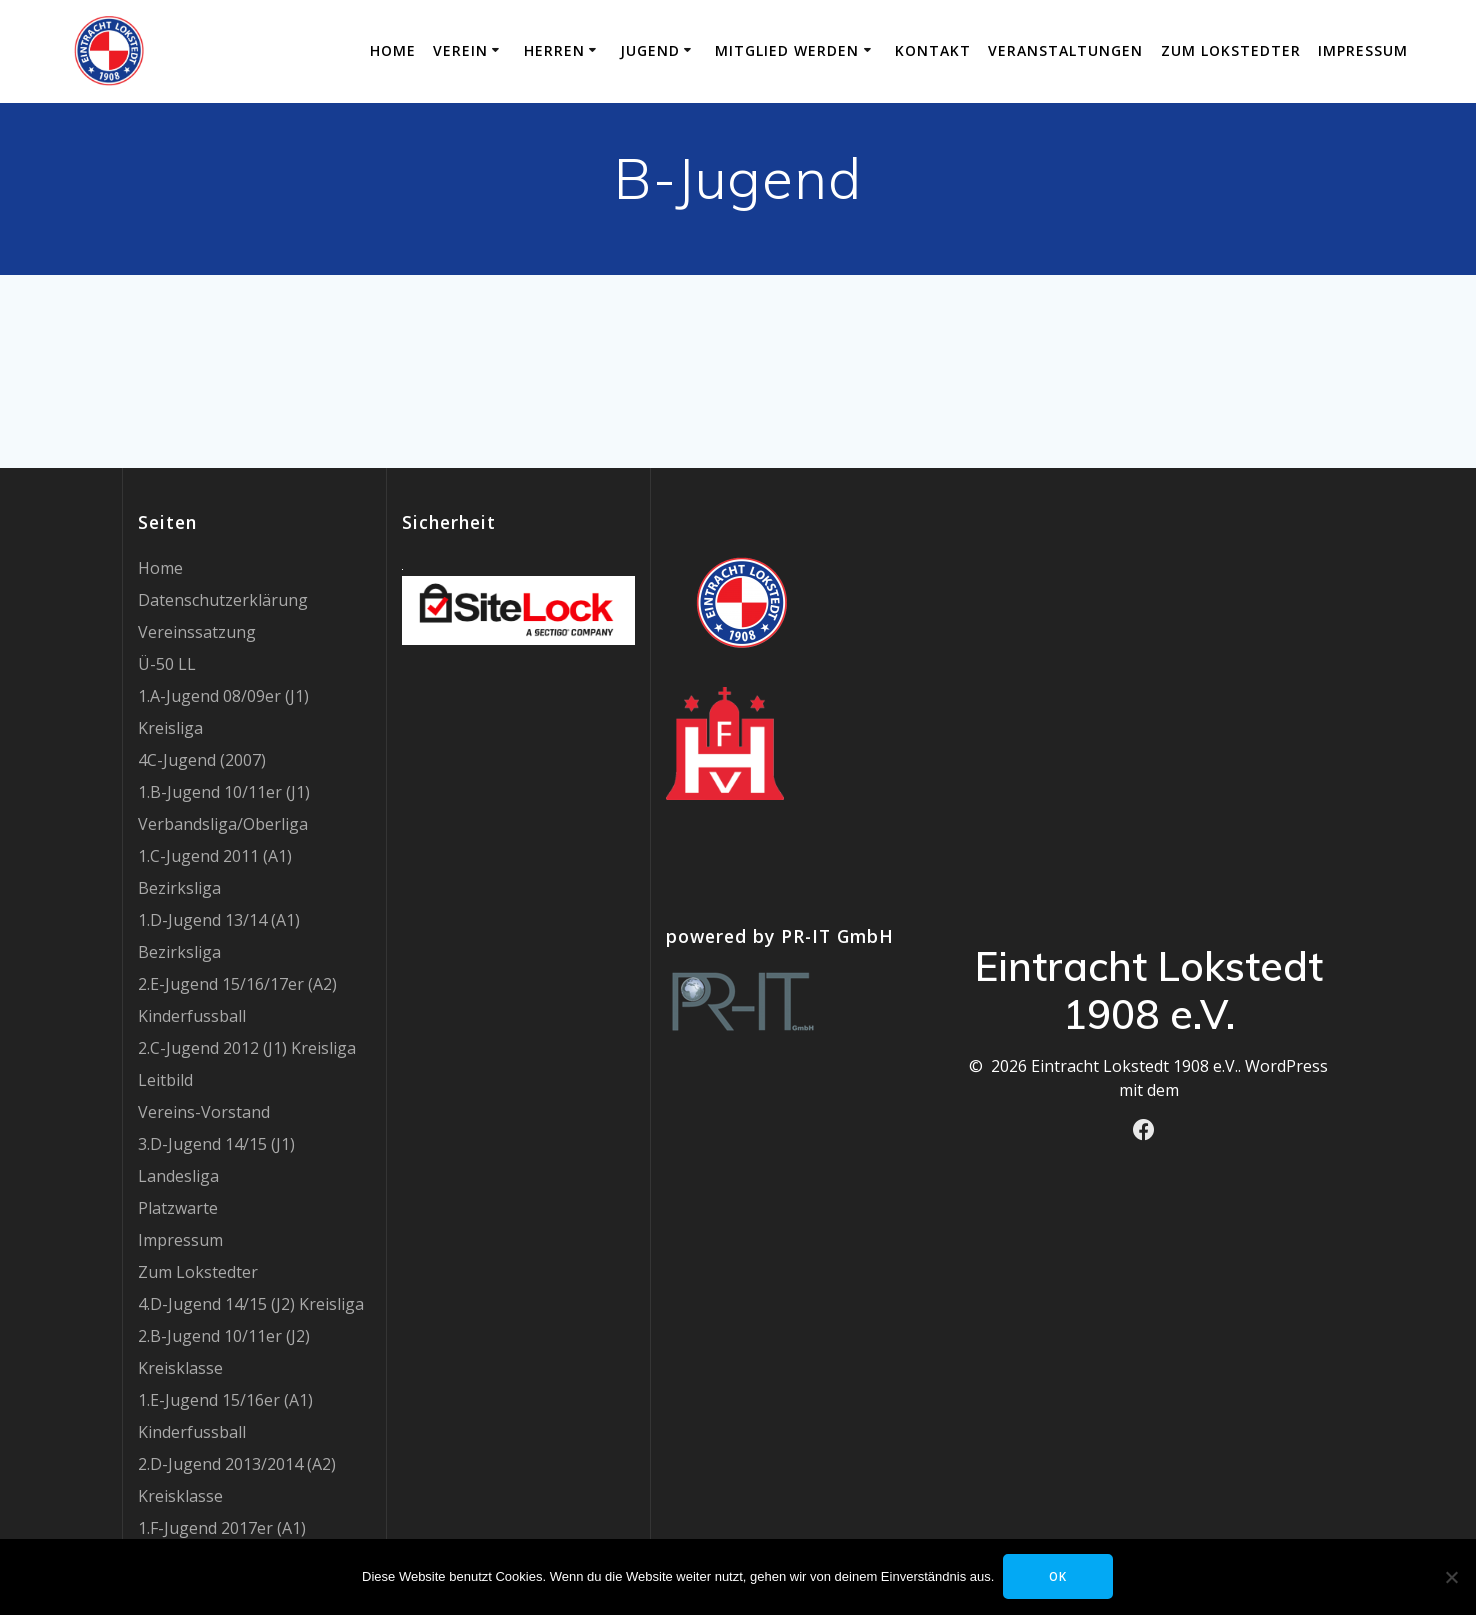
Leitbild (165, 1080)
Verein (460, 50)
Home (393, 50)
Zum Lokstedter (1231, 50)
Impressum (1363, 50)
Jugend (650, 50)
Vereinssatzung (197, 632)
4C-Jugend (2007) (202, 760)
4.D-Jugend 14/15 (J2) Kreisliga (251, 1304)
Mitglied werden (787, 50)
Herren (554, 50)
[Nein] (1451, 1577)
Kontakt (933, 50)
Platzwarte (178, 1208)
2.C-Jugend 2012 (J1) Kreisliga (247, 1048)
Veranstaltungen (1065, 50)
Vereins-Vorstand (204, 1112)
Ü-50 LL (167, 664)
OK (1059, 1576)
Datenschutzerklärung (223, 600)
